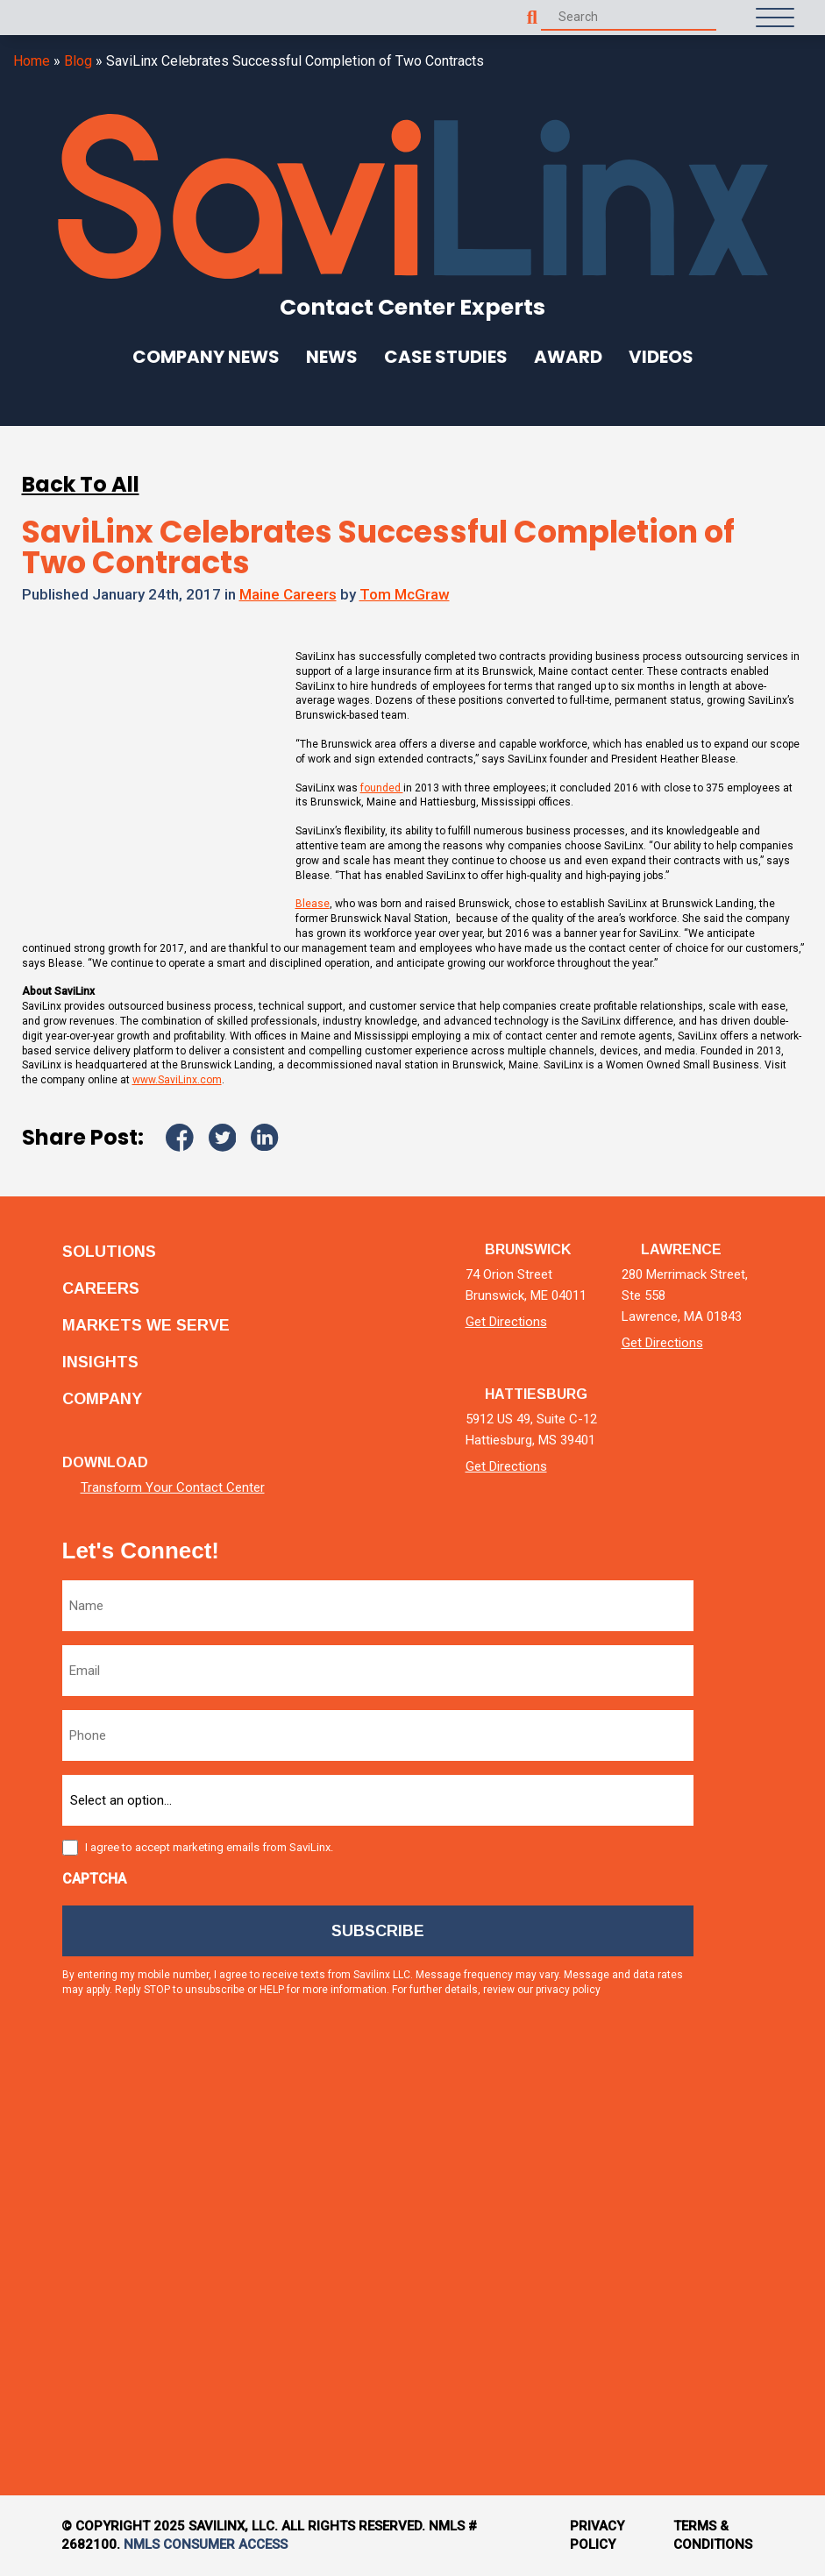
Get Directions (506, 1322)
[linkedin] (749, 1643)
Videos (661, 356)
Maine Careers (288, 594)
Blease (312, 904)
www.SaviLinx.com (177, 1080)
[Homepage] (52, 17)
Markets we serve (146, 1325)
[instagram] (749, 2090)
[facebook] (749, 1941)
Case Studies (446, 356)
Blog (78, 61)
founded (381, 788)
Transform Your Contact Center (173, 1488)
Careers (100, 1288)
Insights (100, 1362)
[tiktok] (749, 2239)
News (332, 356)
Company (102, 1399)
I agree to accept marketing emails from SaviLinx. (209, 1847)
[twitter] (749, 1792)
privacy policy (568, 1989)
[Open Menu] (775, 17)
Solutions (109, 1251)
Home (31, 61)
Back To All (80, 484)
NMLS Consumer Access (206, 2544)
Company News (206, 356)
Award (568, 356)
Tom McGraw (404, 594)
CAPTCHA (94, 1878)
